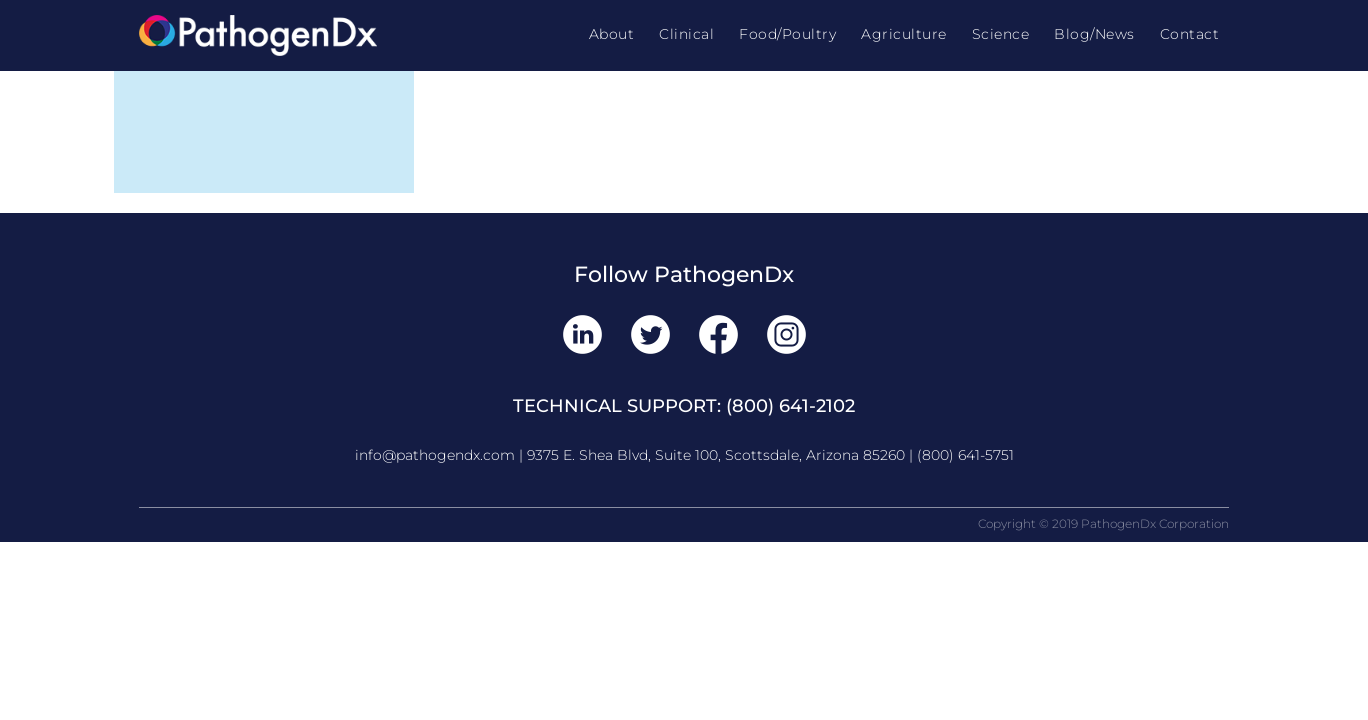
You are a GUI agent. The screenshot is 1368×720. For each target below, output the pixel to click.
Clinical (686, 34)
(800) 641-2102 (790, 406)
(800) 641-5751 (965, 455)
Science (1001, 34)
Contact (1190, 34)
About (612, 34)
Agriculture (904, 34)
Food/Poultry (787, 34)
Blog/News (1094, 34)
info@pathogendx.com (435, 455)
